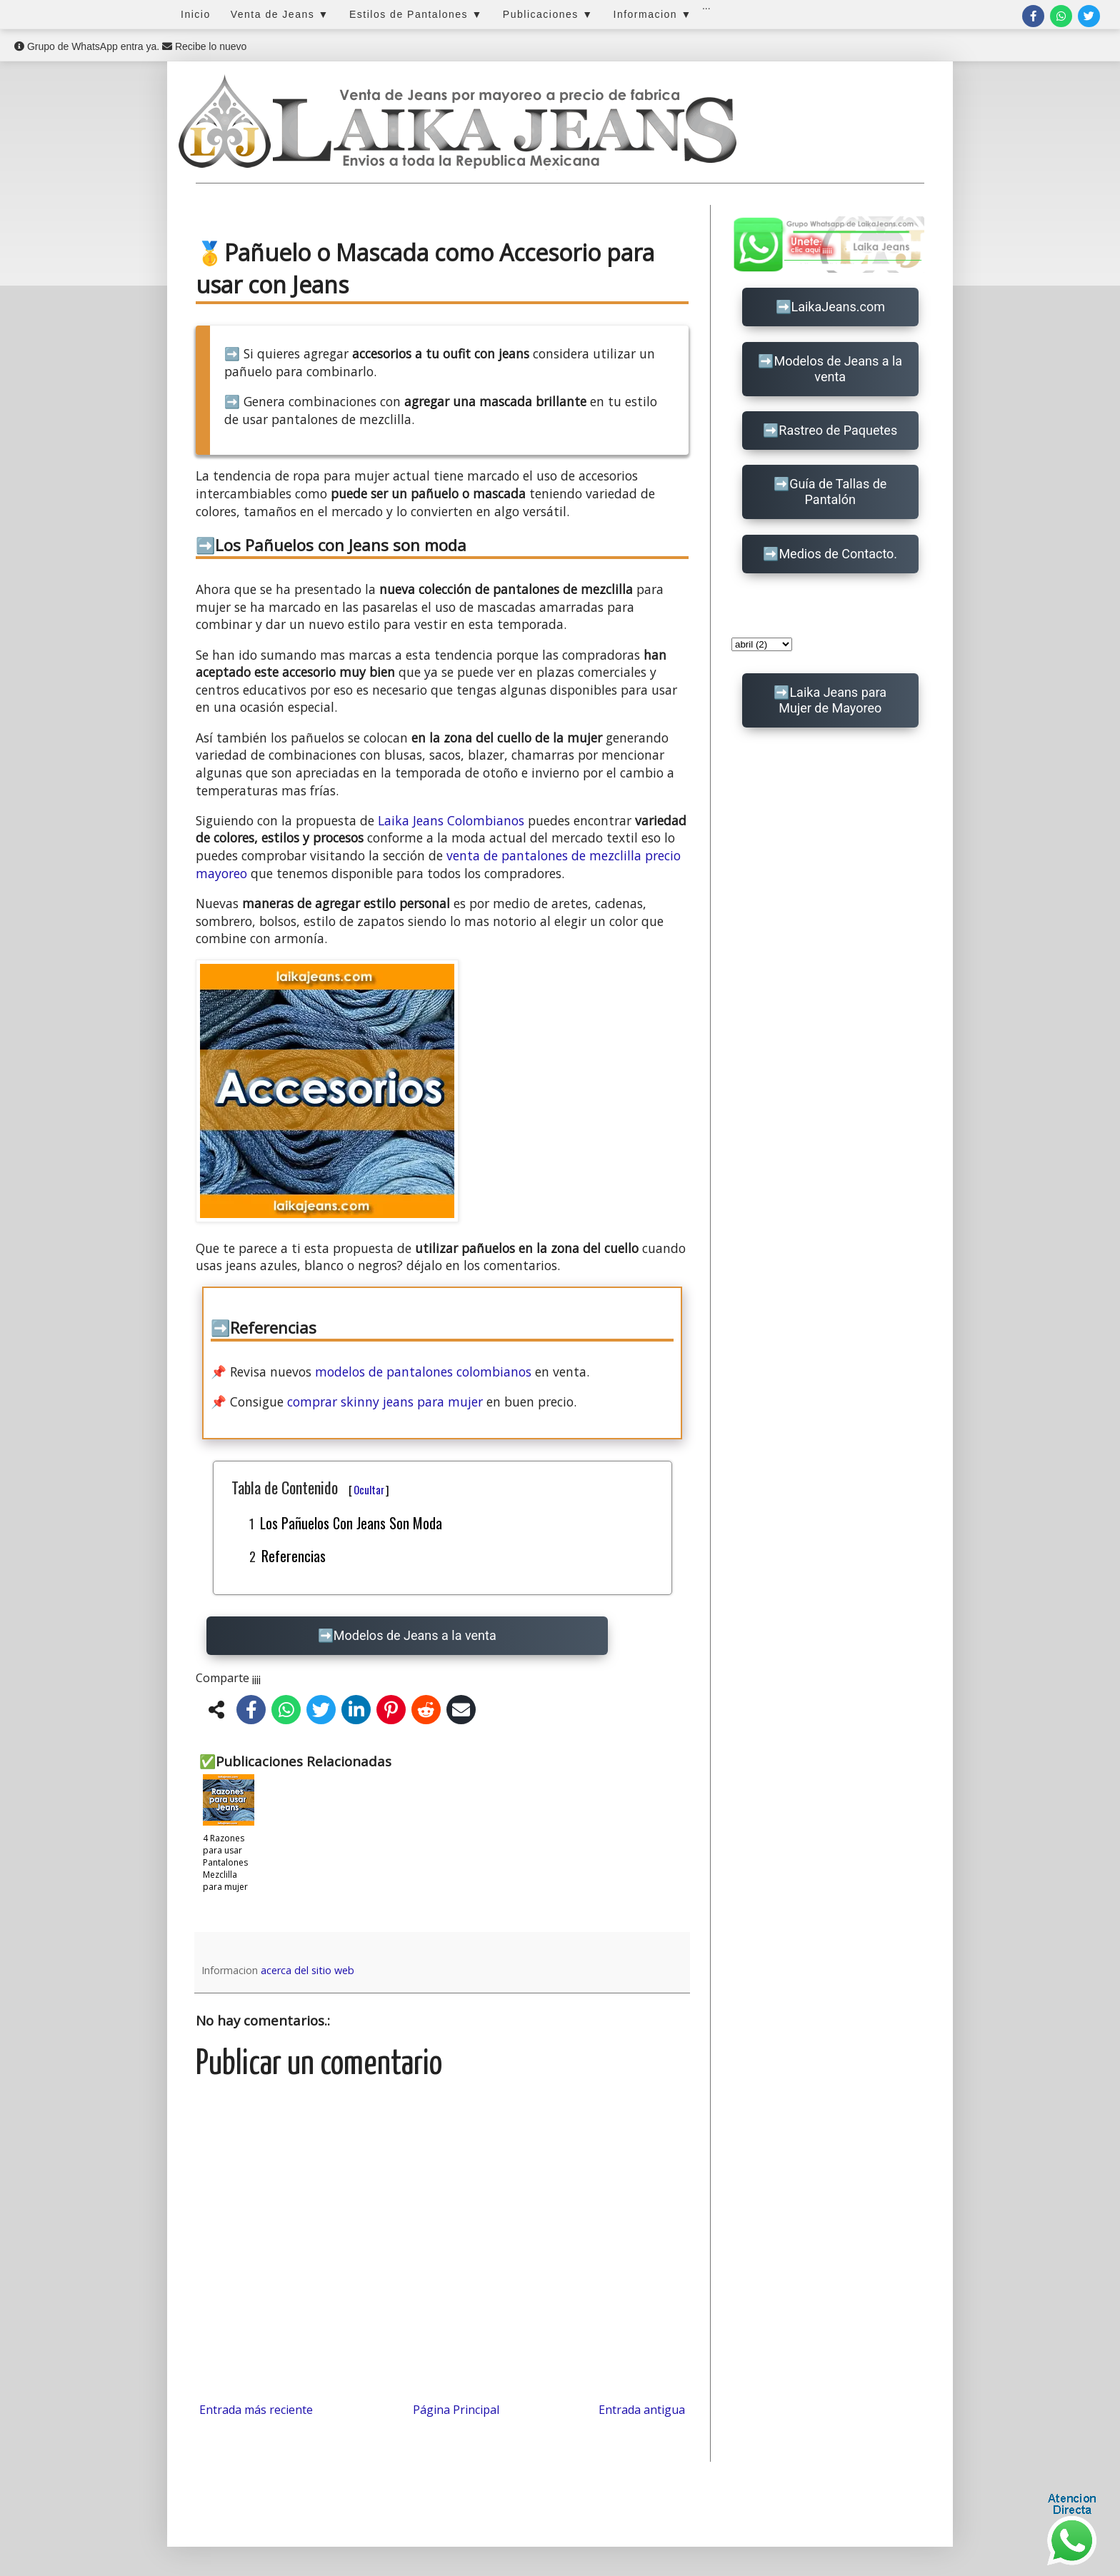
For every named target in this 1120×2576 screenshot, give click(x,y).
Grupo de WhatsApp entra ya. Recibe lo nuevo (130, 46)
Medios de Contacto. (838, 553)
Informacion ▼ (653, 14)
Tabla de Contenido (310, 1487)
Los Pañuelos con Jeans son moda (351, 1523)
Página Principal (456, 2409)
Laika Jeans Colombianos (451, 820)
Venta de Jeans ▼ (280, 14)
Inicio (196, 14)
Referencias (293, 1555)
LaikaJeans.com (838, 306)
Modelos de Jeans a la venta (415, 1635)
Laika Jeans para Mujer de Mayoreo (832, 700)
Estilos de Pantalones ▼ (416, 14)
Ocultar (369, 1489)
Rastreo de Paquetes (838, 430)
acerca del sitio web (307, 1970)
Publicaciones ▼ (548, 14)
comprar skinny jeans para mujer (385, 1401)
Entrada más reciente (256, 2409)
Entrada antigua (642, 2409)
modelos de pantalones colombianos (423, 1371)
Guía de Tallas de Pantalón (837, 491)
